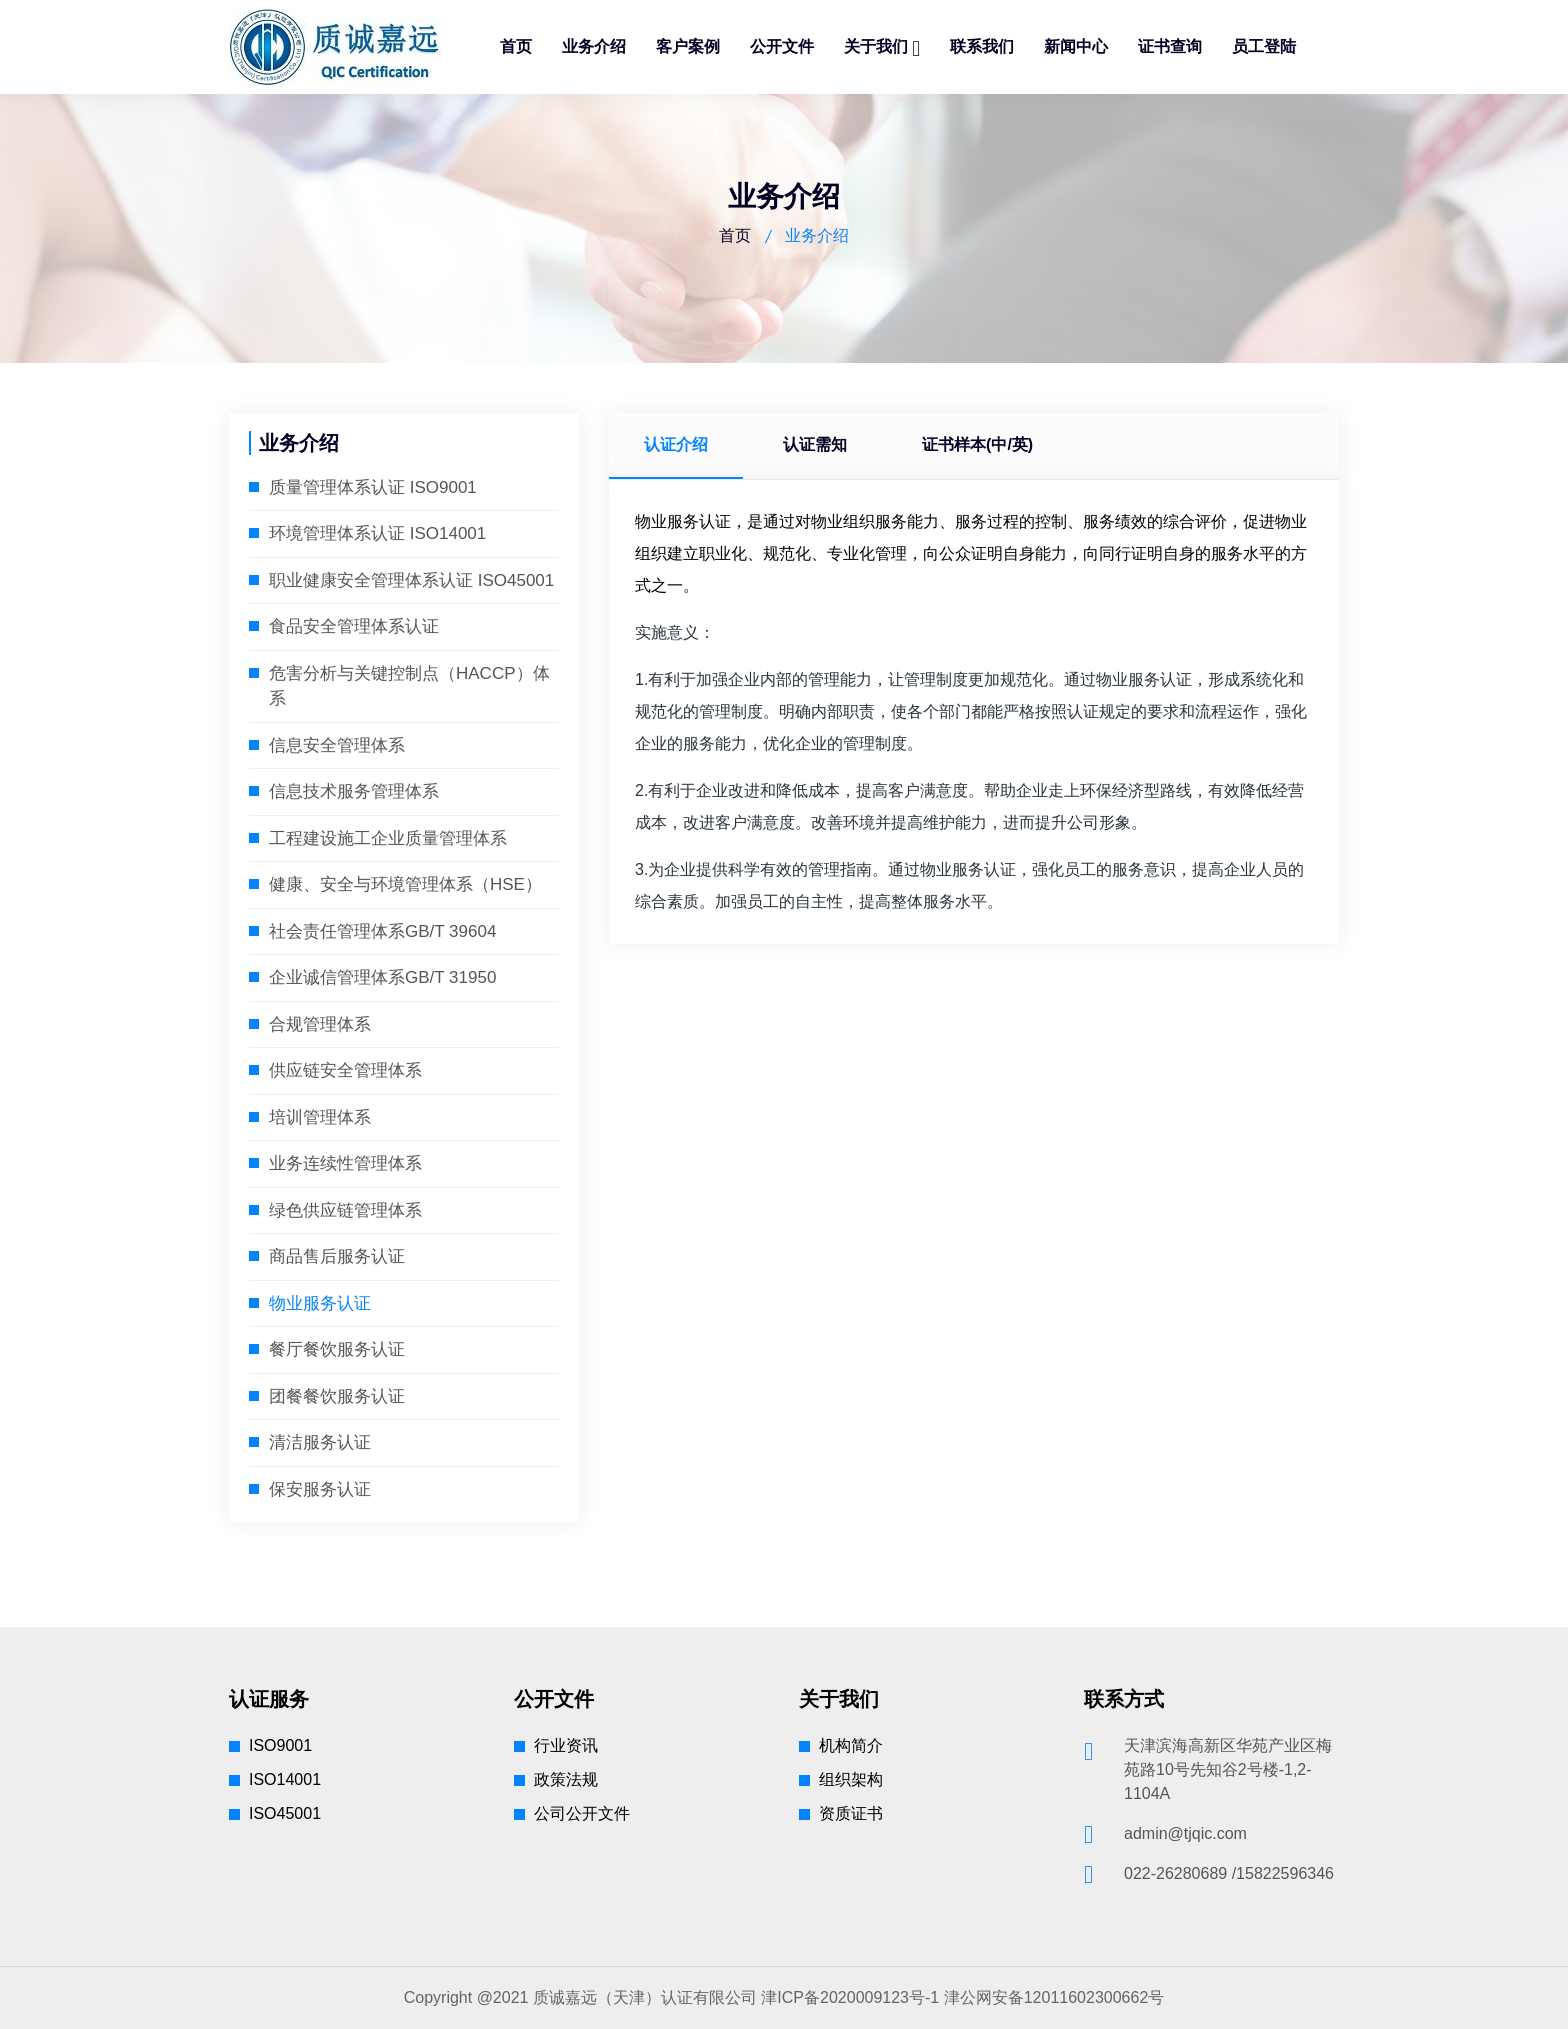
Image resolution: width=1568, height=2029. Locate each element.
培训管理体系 (320, 1117)
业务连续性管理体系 (345, 1163)
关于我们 (878, 46)
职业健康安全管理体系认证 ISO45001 (411, 580)
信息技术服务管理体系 (354, 791)
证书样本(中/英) (1001, 444)
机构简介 (851, 1745)
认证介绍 (681, 444)
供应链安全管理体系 (345, 1070)
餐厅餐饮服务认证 (337, 1349)
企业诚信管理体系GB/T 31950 (382, 977)
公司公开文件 (582, 1813)
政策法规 (566, 1779)
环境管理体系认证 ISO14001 (377, 533)
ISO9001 (280, 1745)
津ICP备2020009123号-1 (850, 1997)
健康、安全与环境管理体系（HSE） (405, 884)
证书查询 (1170, 46)
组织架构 (851, 1779)
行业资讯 (566, 1745)
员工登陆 (1264, 46)
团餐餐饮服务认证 (337, 1396)
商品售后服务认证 (337, 1256)
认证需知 (829, 444)
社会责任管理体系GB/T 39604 (382, 931)
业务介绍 (594, 46)
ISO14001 (285, 1779)
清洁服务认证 (320, 1442)
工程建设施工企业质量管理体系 (388, 838)
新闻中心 (1076, 46)
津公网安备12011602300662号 (1054, 1997)
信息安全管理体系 (337, 745)
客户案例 (688, 46)
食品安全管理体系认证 (354, 626)
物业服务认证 (320, 1303)
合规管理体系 (320, 1024)
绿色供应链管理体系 (345, 1210)
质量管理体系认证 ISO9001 (373, 487)
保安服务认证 (320, 1489)
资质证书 (851, 1813)
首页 (516, 46)
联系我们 (982, 46)
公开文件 (782, 46)
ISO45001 (285, 1813)
